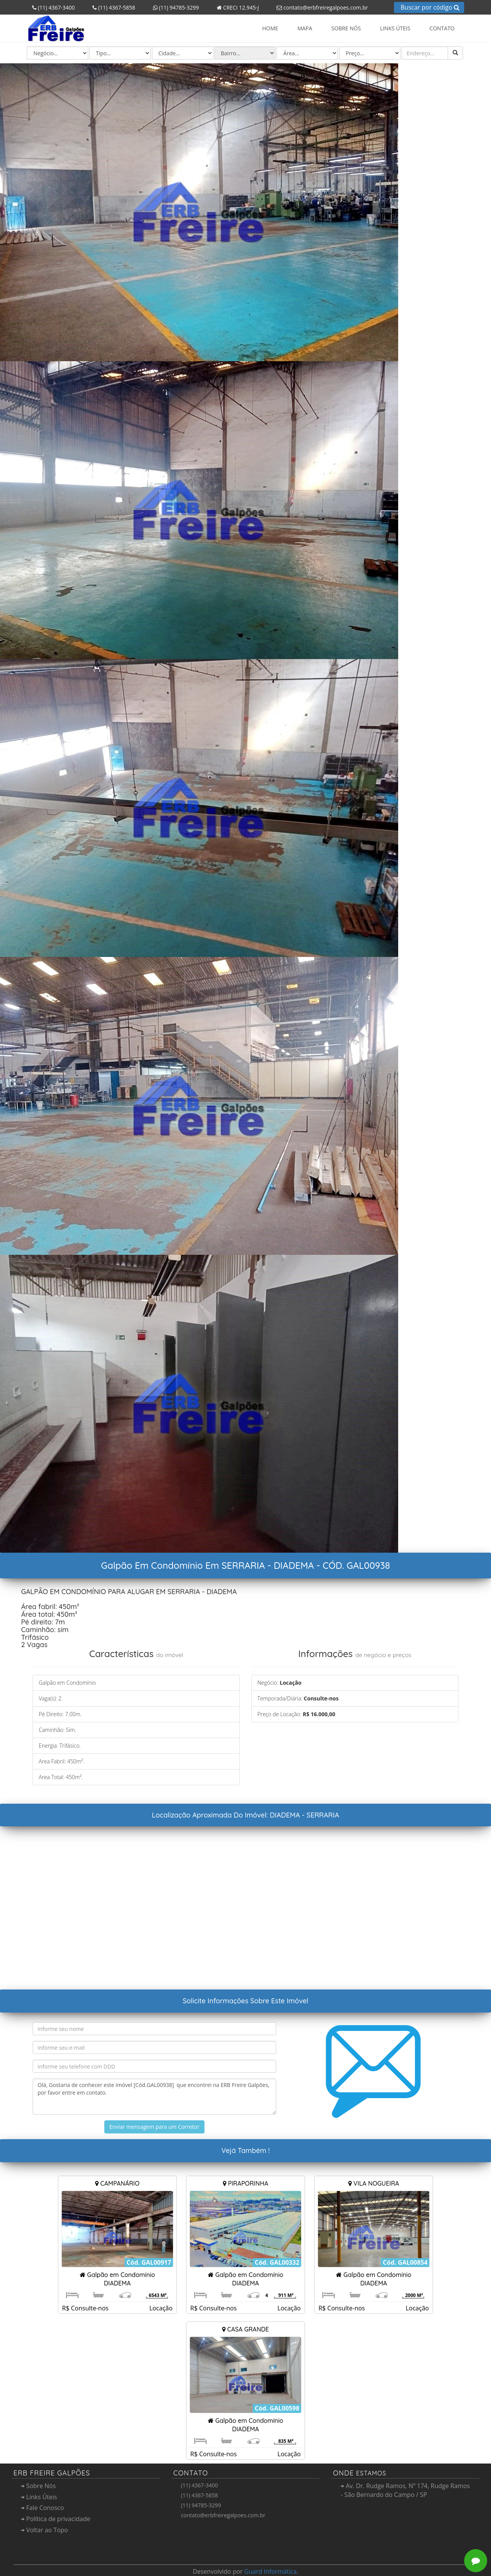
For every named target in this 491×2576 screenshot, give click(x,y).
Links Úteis (395, 28)
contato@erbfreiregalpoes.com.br (319, 7)
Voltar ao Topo (44, 2530)
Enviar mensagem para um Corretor (154, 2126)
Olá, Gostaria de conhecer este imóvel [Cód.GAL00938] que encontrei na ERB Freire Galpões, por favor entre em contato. (154, 2097)
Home (270, 28)
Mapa (304, 28)
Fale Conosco (42, 2507)
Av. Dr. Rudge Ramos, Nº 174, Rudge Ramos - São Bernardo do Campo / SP (405, 2490)
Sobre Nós (346, 28)
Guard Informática (270, 2571)
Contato (442, 28)
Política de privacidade (55, 2519)
